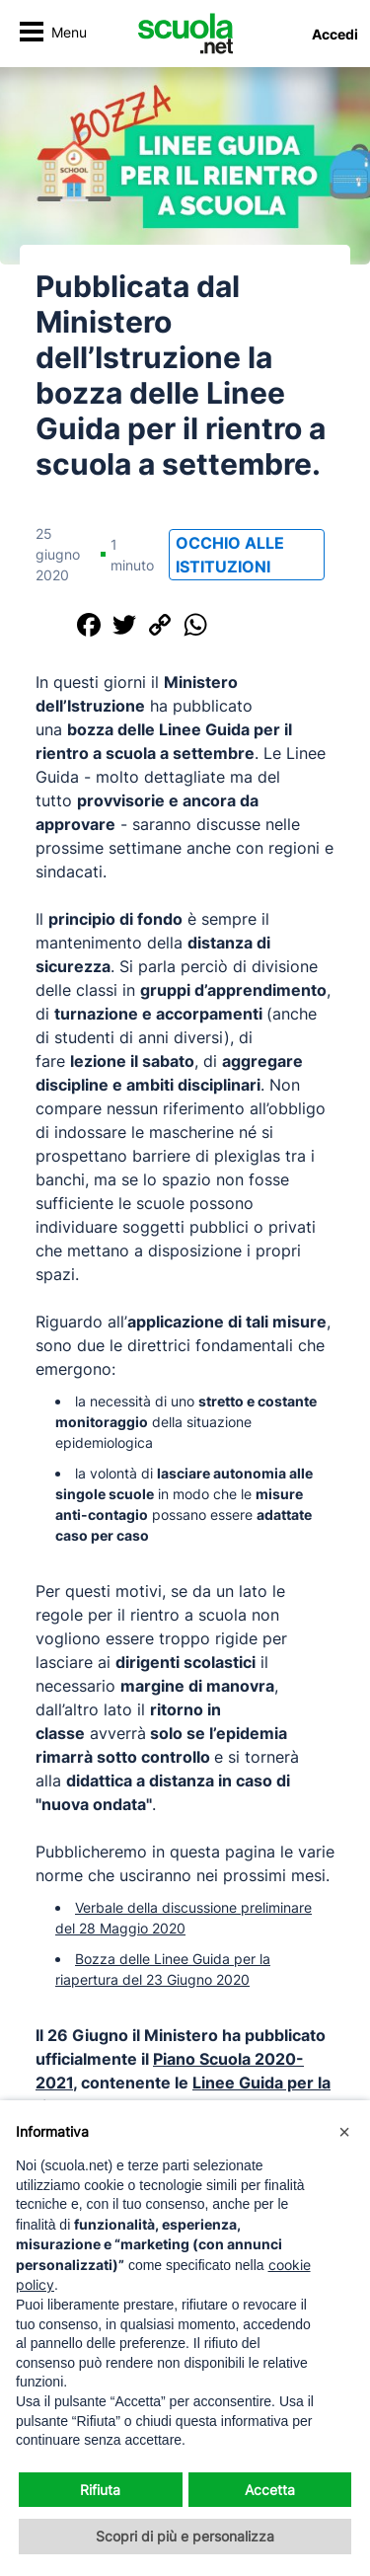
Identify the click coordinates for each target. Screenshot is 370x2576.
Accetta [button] (270, 2489)
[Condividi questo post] (53, 625)
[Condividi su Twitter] (124, 625)
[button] (344, 2132)
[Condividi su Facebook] (89, 625)
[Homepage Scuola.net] (185, 33)
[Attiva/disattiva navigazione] (53, 34)
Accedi (335, 34)
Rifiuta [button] (100, 2489)
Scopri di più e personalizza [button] (185, 2536)
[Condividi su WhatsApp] (195, 625)
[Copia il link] (160, 625)
